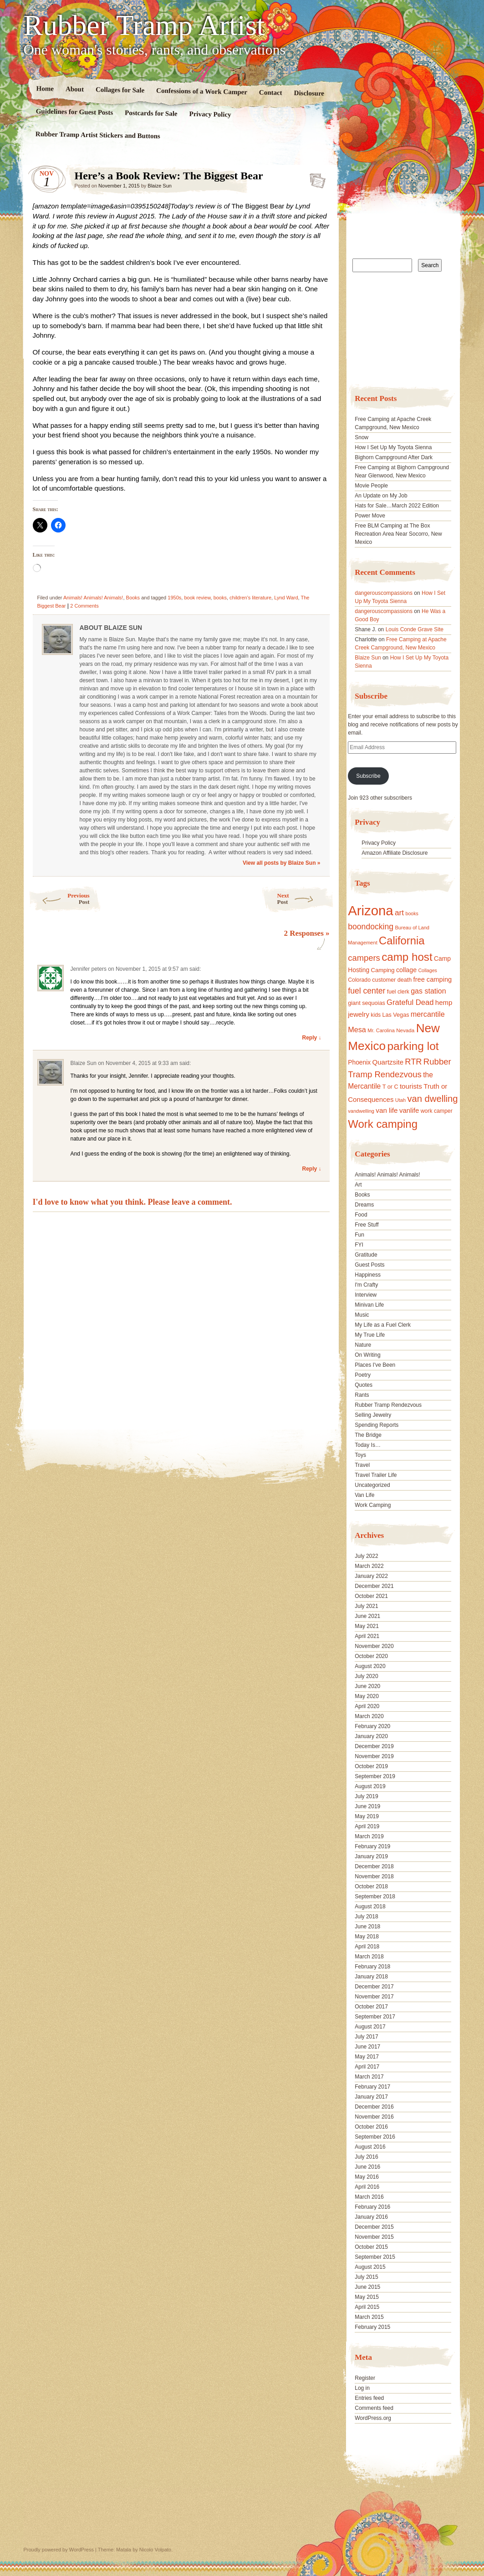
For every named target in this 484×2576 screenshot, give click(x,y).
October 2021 (371, 1596)
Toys (360, 1455)
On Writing (367, 1355)
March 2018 (369, 1956)
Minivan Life (369, 1305)
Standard (315, 178)
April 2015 (367, 2307)
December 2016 (374, 2107)
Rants (362, 1395)
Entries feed (369, 2398)
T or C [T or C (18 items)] (390, 1087)
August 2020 (370, 1666)
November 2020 (374, 1646)
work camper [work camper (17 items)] (437, 1111)
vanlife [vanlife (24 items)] (409, 1110)
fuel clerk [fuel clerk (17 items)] (398, 992)
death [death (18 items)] (404, 980)
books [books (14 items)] (411, 913)
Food (361, 1215)
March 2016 (369, 2197)
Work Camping (373, 1505)
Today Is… (368, 1445)
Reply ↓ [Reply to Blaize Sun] (311, 1169)
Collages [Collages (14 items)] (427, 970)
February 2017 (372, 2087)
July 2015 (366, 2277)
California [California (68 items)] (401, 940)
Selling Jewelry (373, 1415)
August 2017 (370, 2026)
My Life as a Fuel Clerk (383, 1325)
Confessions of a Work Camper (201, 91)
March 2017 (369, 2077)
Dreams (364, 1205)
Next (305, 898)
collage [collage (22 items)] (406, 970)
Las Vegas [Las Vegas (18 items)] (395, 1015)
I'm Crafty (366, 1285)
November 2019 (374, 1756)
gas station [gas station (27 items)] (428, 991)
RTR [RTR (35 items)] (413, 1061)
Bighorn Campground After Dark (394, 457)
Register (365, 2378)
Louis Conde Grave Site (414, 629)
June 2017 (367, 2047)
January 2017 (371, 2097)
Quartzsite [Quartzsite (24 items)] (387, 1062)
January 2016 (371, 2217)
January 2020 (371, 1736)
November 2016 (374, 2117)
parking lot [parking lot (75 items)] (412, 1046)
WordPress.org (373, 2418)
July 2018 (366, 1916)
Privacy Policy (210, 114)
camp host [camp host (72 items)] (407, 957)
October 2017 (371, 2006)
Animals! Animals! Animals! (93, 597)
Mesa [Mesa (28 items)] (357, 1029)
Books (133, 597)
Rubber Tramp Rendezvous (388, 1405)
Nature (363, 1345)
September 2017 (375, 2016)
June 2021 (367, 1616)
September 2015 (375, 2257)
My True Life (370, 1335)
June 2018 (367, 1926)
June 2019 (367, 1806)
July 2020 (366, 1676)
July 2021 (366, 1606)
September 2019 (375, 1776)
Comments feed (374, 2408)
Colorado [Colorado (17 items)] (359, 980)
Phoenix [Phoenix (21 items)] (359, 1062)
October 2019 (371, 1766)
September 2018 (375, 1896)
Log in (362, 2388)
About (74, 89)
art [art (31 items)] (399, 912)
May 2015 (367, 2297)
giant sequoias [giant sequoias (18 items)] (366, 1003)
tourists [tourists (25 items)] (411, 1086)
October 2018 (371, 1886)
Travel (362, 1465)
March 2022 (369, 1566)
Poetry (363, 1375)
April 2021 (367, 1636)
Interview (366, 1295)
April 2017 (367, 2067)
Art (358, 1185)
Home (45, 88)
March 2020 (369, 1716)
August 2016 (370, 2147)
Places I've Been (375, 1365)
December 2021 (374, 1586)
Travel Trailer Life (376, 1475)
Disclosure (309, 93)
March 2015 (369, 2317)
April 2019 (367, 1826)
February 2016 (372, 2207)
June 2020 (367, 1686)
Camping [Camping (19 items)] (382, 970)
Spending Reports (376, 1425)
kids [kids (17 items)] (376, 1015)
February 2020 (372, 1726)
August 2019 (370, 1786)
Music (362, 1315)
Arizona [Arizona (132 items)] (370, 910)
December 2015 (374, 2227)
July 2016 (366, 2157)
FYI (359, 1245)
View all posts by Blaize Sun (282, 863)
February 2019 (372, 1846)
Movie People (371, 485)
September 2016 (375, 2137)
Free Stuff (366, 1225)
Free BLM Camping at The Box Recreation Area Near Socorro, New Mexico (398, 533)
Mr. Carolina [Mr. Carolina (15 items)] (381, 1030)
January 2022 (371, 1576)
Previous (59, 898)
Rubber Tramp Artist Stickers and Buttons (97, 135)
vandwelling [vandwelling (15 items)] (361, 1111)
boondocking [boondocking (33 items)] (370, 926)
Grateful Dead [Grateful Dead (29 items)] (410, 1002)
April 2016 (367, 2187)
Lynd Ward (286, 597)
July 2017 (366, 2036)
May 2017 (367, 2057)
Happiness (368, 1275)
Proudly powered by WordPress (59, 2549)
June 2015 (367, 2287)
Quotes (363, 1385)
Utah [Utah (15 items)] (400, 1100)
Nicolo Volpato (155, 2549)
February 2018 (372, 1966)
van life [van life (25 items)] (386, 1110)
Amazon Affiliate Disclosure (395, 853)
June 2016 (367, 2167)
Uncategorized (372, 1485)
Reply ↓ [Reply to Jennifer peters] (311, 1037)
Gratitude (366, 1255)
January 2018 (371, 1976)
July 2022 (366, 1556)
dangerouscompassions (384, 593)
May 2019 (367, 1816)
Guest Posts (369, 1265)
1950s (174, 597)
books (220, 597)
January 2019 (371, 1856)
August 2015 (370, 2267)
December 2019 (374, 1746)
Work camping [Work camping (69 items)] (383, 1124)
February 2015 (372, 2327)
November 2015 (374, 2237)
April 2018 (367, 1946)
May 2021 (367, 1626)
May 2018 (367, 1936)
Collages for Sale (119, 90)
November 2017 (374, 1996)
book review (197, 597)
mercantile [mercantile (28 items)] (428, 1014)
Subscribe (368, 776)
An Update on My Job (381, 495)
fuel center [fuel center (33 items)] (366, 990)
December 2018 (374, 1866)
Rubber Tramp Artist (144, 25)
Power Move (370, 515)
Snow (361, 437)
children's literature (250, 597)
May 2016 (367, 2177)
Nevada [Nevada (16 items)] (405, 1030)
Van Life (364, 1495)
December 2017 (374, 1986)
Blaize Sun (160, 185)
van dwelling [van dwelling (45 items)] (432, 1099)
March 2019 (369, 1836)
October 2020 (371, 1656)
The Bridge (368, 1435)
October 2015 (371, 2247)
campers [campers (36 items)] (364, 958)
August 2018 (370, 1906)
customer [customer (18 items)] (384, 980)
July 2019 (366, 1796)
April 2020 (367, 1706)
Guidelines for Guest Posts (74, 111)
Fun (359, 1235)
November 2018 (374, 1876)
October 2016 (371, 2127)
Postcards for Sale (150, 113)
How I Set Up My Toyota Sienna (393, 447)
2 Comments (84, 606)
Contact (270, 92)
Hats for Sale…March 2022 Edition (397, 505)
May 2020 (367, 1696)
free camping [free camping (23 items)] (432, 979)
